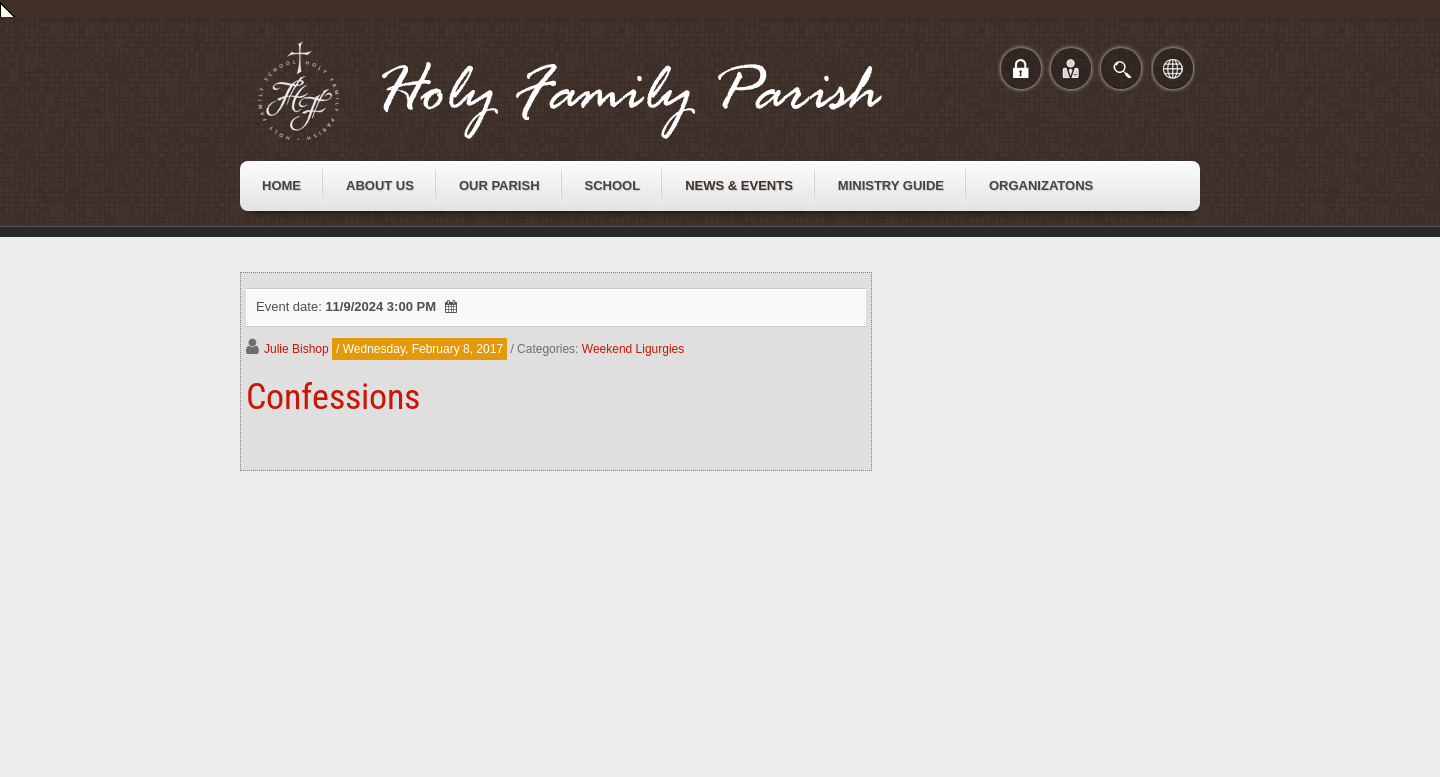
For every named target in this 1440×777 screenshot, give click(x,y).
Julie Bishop (296, 349)
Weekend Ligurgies (633, 349)
